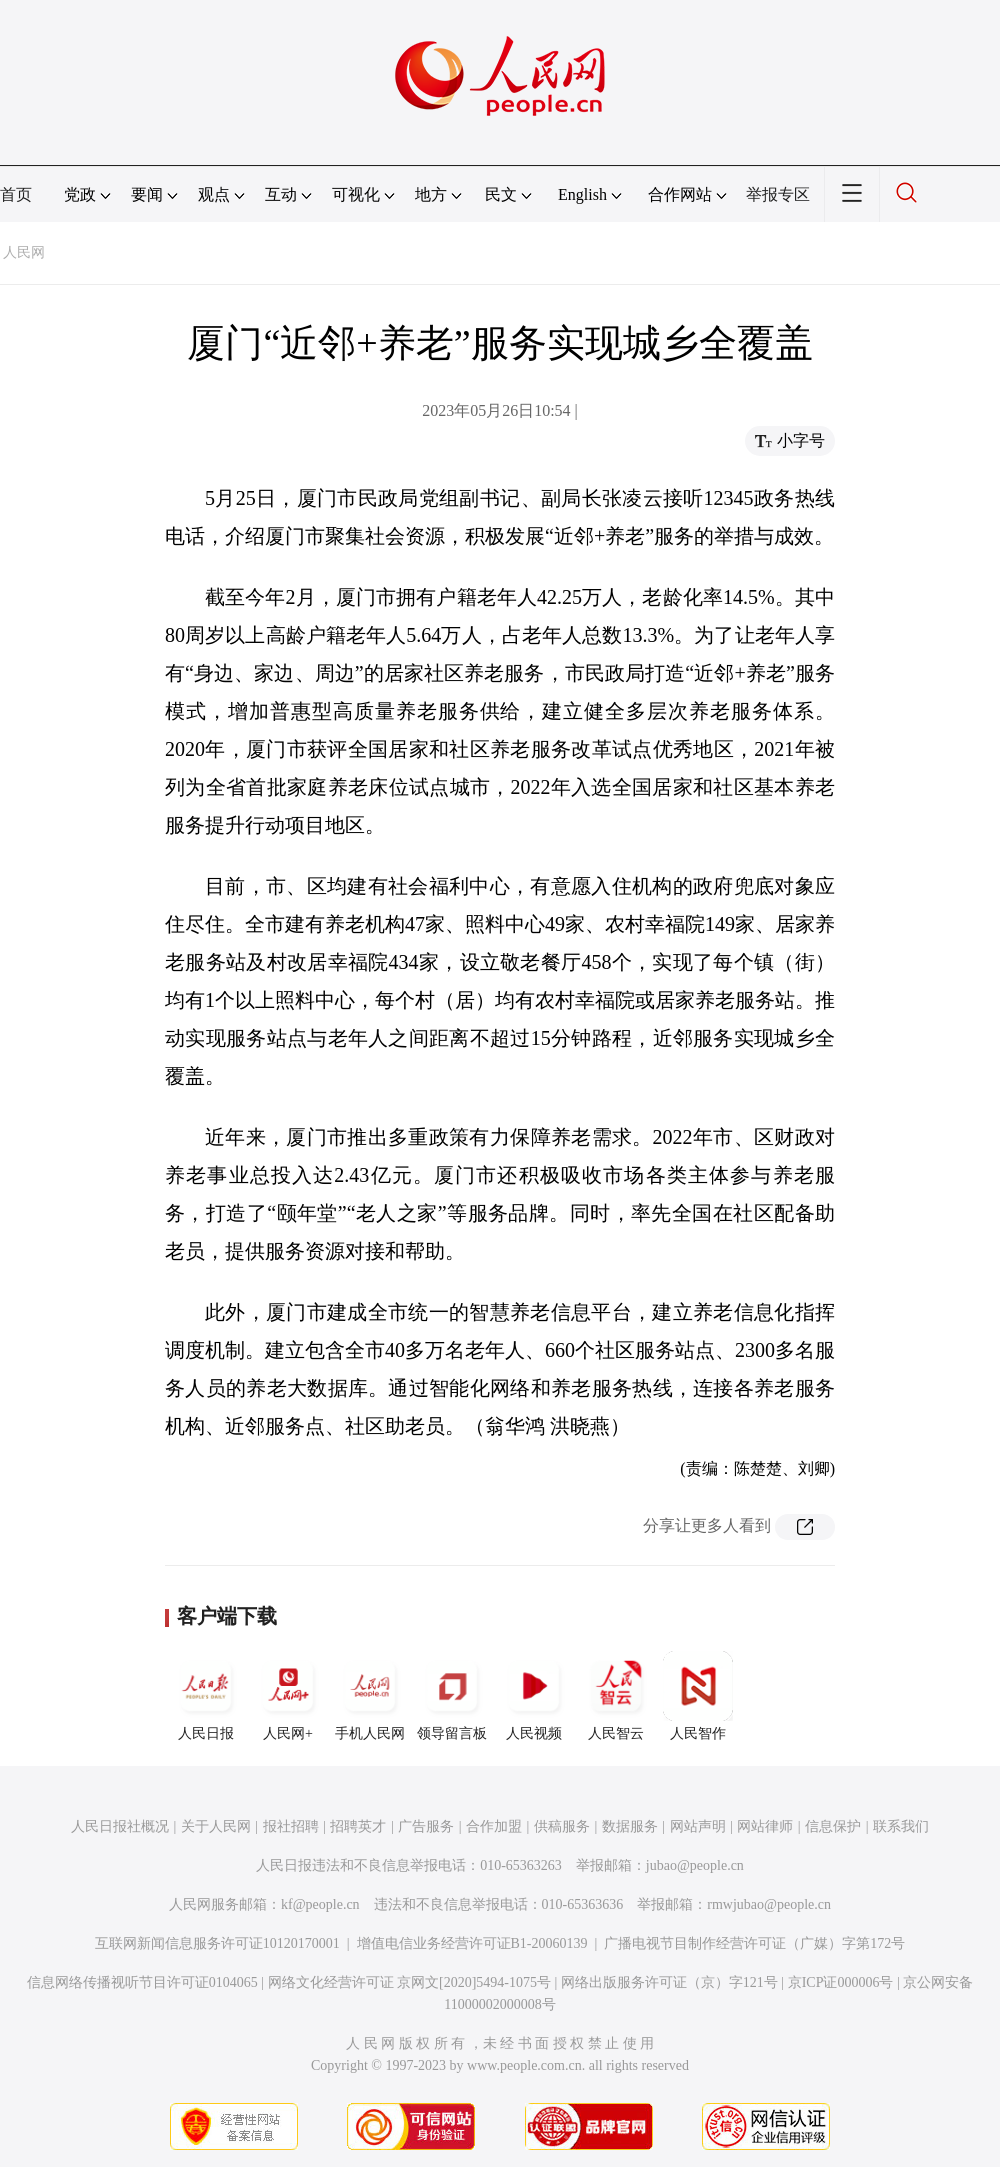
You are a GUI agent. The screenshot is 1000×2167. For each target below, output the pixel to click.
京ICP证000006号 (841, 1982)
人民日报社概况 (120, 1826)
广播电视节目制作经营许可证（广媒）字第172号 (754, 1943)
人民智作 (698, 1696)
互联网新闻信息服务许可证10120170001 (217, 1943)
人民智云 (616, 1696)
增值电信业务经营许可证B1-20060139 (472, 1943)
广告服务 (426, 1826)
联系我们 (901, 1826)
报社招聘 (291, 1826)
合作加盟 (494, 1826)
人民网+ (288, 1696)
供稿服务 (562, 1826)
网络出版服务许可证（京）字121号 (669, 1982)
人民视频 (534, 1696)
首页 (16, 194)
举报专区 (778, 194)
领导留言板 (452, 1696)
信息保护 (833, 1826)
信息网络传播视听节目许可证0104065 (142, 1982)
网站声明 (698, 1826)
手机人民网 (370, 1696)
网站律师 (765, 1826)
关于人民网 (216, 1826)
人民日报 (206, 1696)
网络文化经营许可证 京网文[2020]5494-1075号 (410, 1982)
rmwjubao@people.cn (769, 1904)
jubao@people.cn (695, 1865)
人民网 (24, 252)
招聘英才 (358, 1826)
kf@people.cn (320, 1904)
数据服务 (630, 1826)
